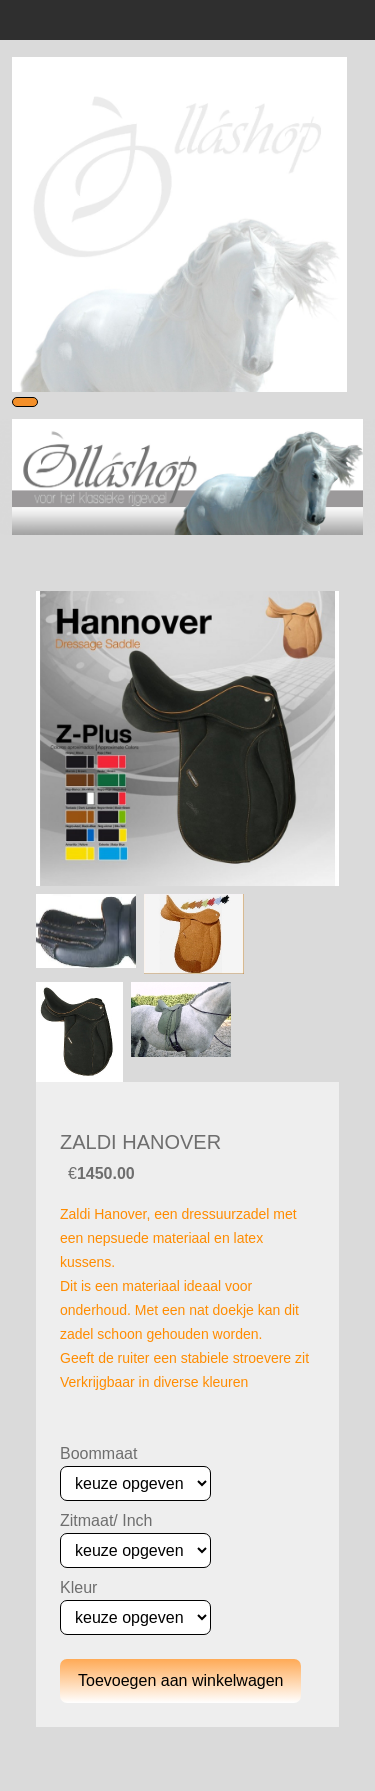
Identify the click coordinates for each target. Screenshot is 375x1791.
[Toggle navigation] (25, 402)
